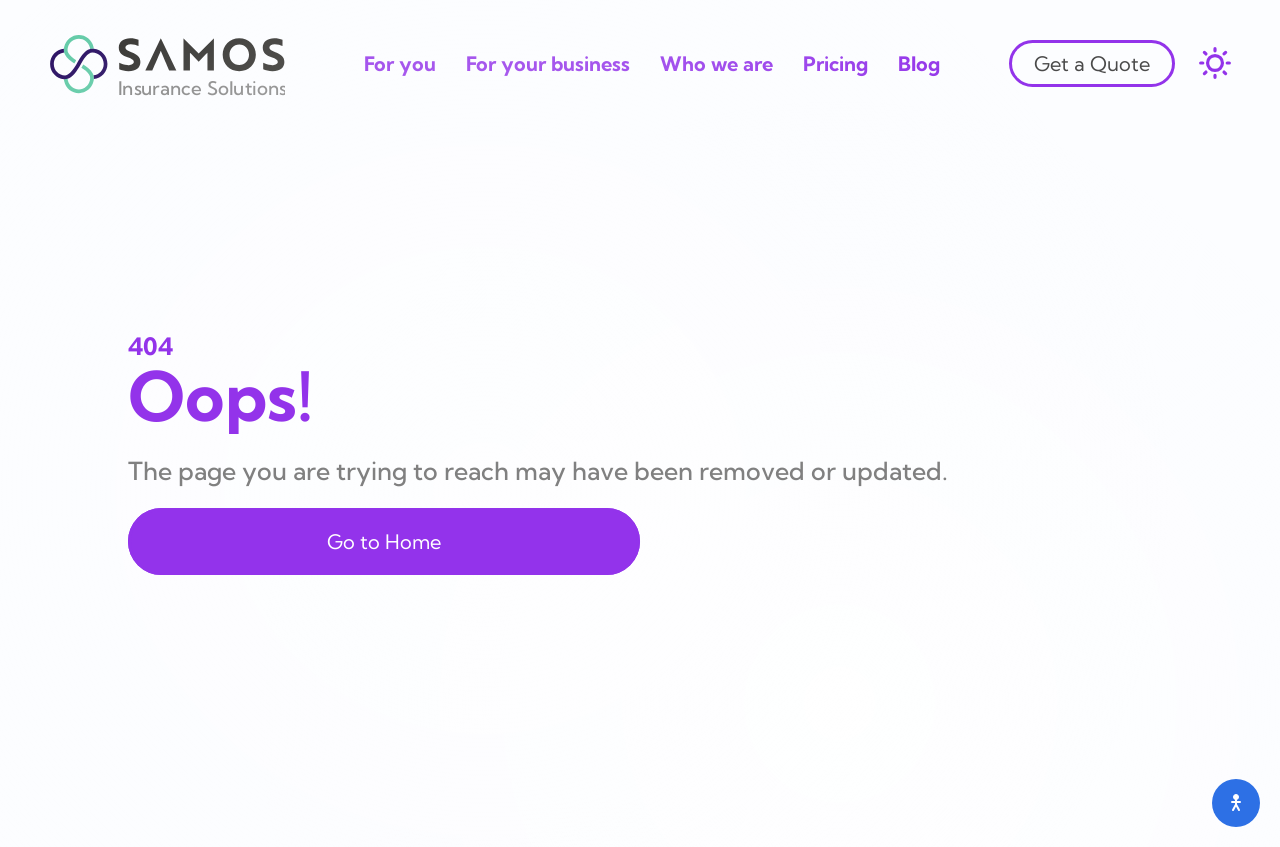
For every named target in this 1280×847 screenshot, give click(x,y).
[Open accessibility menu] (1236, 803)
